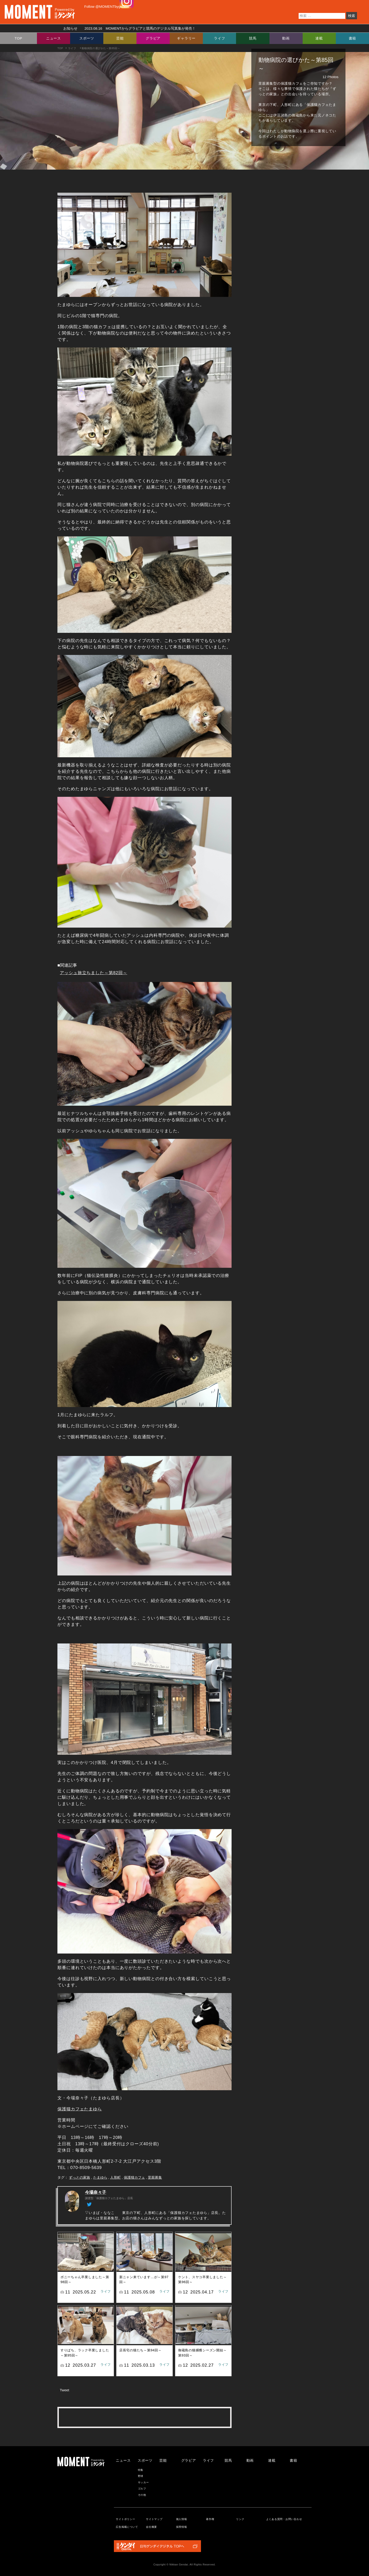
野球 (141, 2476)
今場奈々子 (95, 2192)
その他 (142, 2494)
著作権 (210, 2519)
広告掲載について (127, 2526)
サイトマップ (154, 2519)
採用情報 (181, 2526)
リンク (240, 2519)
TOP (18, 38)
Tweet (64, 2390)
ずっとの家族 (79, 2177)
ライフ (219, 38)
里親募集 (155, 2177)
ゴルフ (142, 2488)
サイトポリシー (125, 2519)
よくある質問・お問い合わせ (284, 2519)
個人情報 (181, 2519)
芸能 (120, 38)
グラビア (153, 38)
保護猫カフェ (134, 2177)
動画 (286, 38)
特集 (141, 2469)
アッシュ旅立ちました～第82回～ (93, 972)
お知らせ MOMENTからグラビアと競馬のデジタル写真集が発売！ (128, 28)
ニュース (53, 38)
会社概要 (151, 2526)
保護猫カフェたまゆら (79, 2109)
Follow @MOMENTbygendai (106, 6)
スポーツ (86, 38)
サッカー (143, 2482)
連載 (319, 38)
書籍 (352, 38)
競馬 (253, 38)
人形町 (115, 2177)
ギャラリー (186, 38)
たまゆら (100, 2177)
